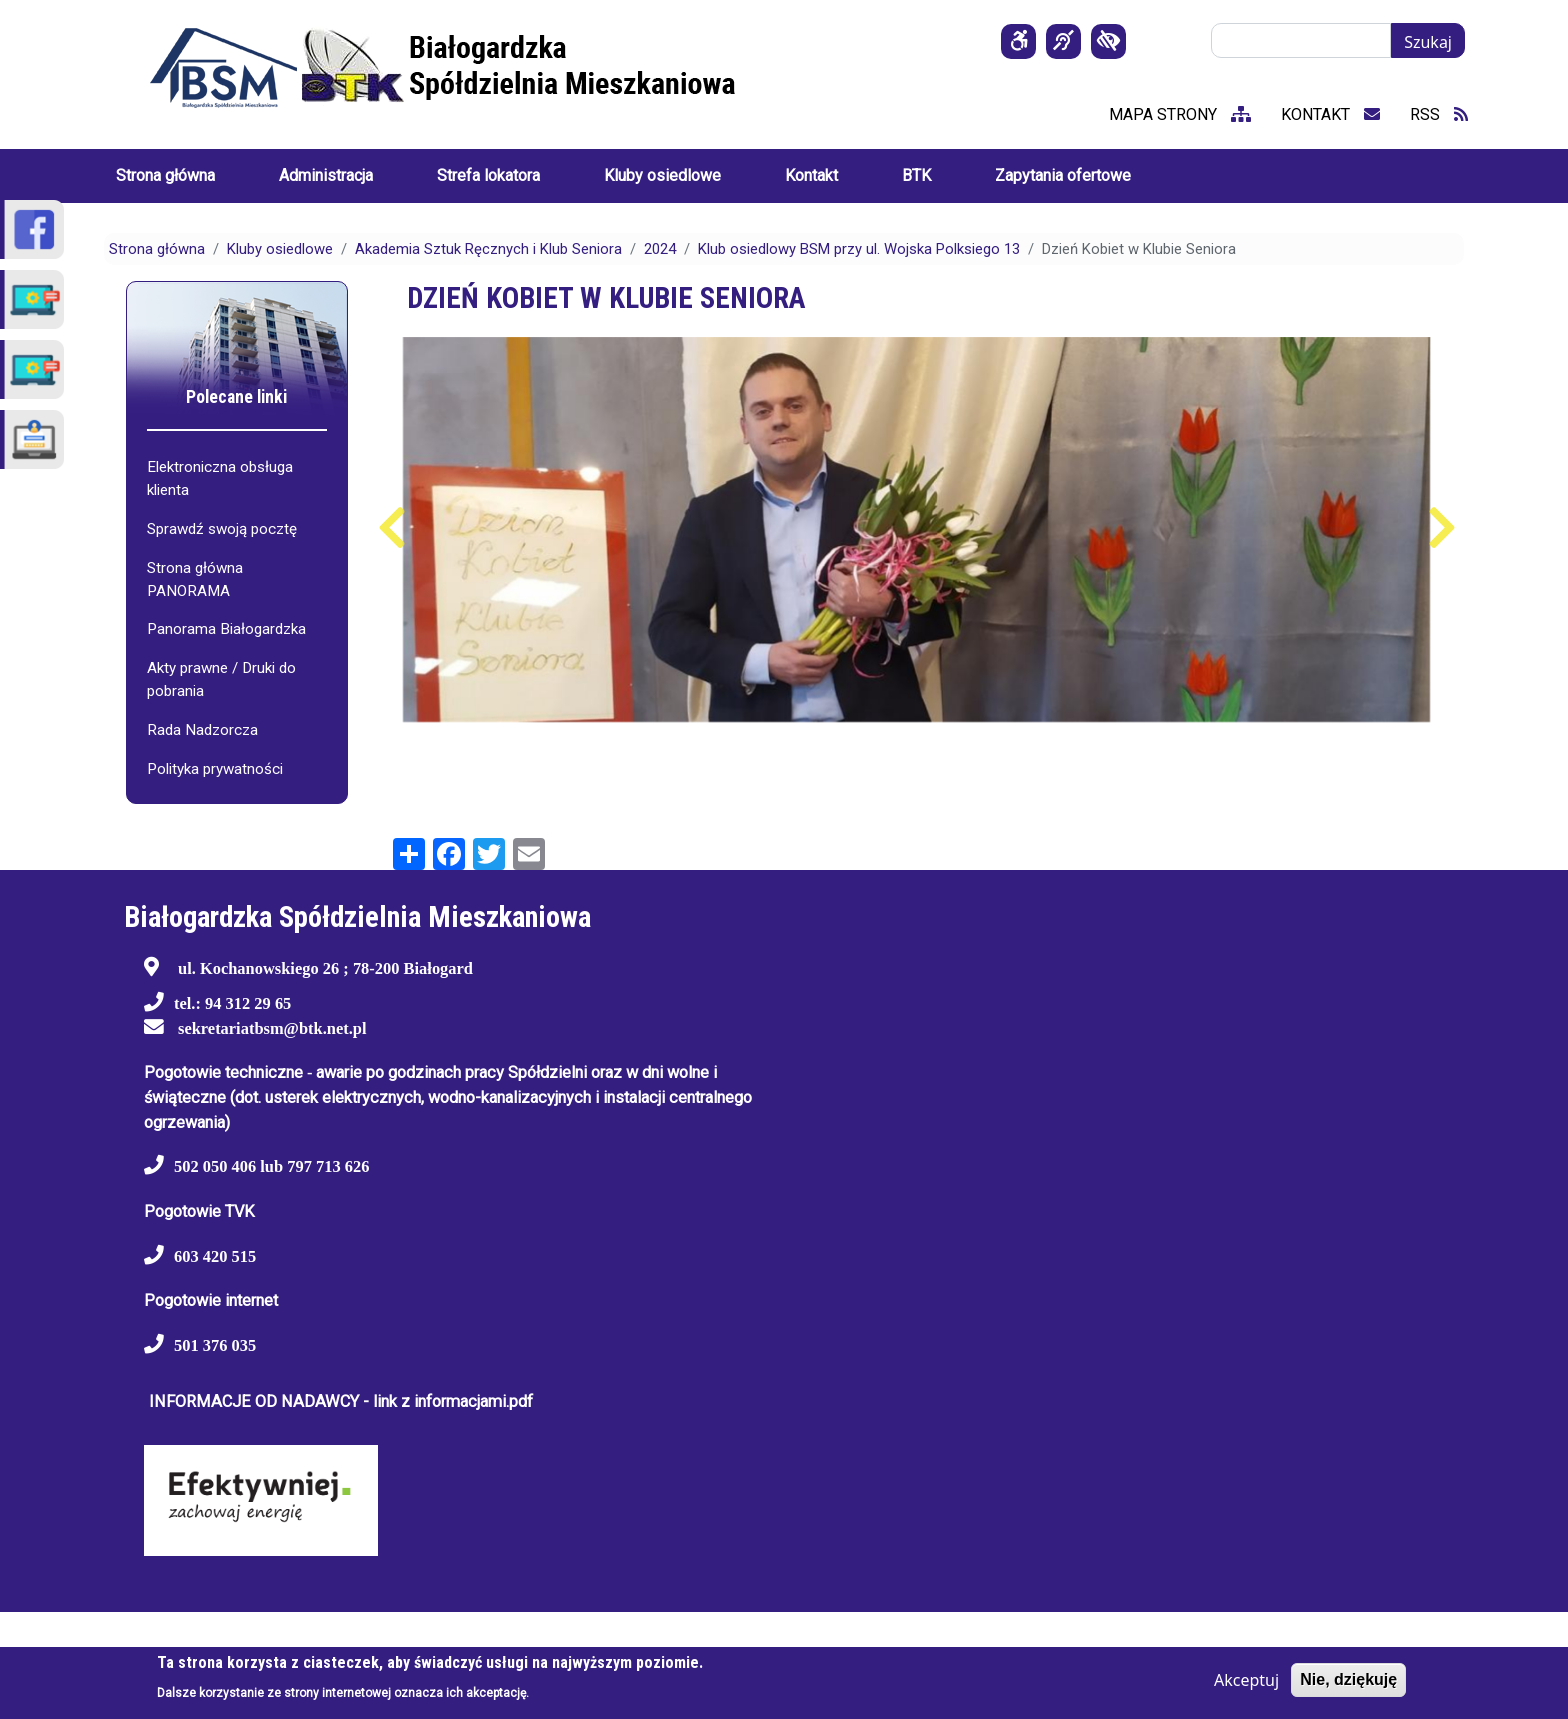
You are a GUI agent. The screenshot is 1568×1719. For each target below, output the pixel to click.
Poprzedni (391, 528)
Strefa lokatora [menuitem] (488, 175)
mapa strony (1180, 114)
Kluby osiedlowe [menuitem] (662, 175)
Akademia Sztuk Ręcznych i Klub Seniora (488, 249)
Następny (1441, 528)
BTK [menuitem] (916, 175)
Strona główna (157, 249)
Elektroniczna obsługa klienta (220, 478)
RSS (1439, 114)
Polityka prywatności (215, 769)
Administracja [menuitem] (326, 175)
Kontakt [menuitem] (811, 175)
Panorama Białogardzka (226, 629)
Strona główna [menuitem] (165, 175)
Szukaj (1428, 42)
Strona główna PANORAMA (195, 579)
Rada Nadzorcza (202, 730)
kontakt (1330, 114)
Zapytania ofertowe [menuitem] (1063, 175)
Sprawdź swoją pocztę (222, 529)
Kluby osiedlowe (280, 249)
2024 (660, 249)
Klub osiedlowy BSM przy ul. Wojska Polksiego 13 (859, 249)
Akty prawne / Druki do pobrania (221, 679)
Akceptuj (1246, 1680)
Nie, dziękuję (1348, 1679)
